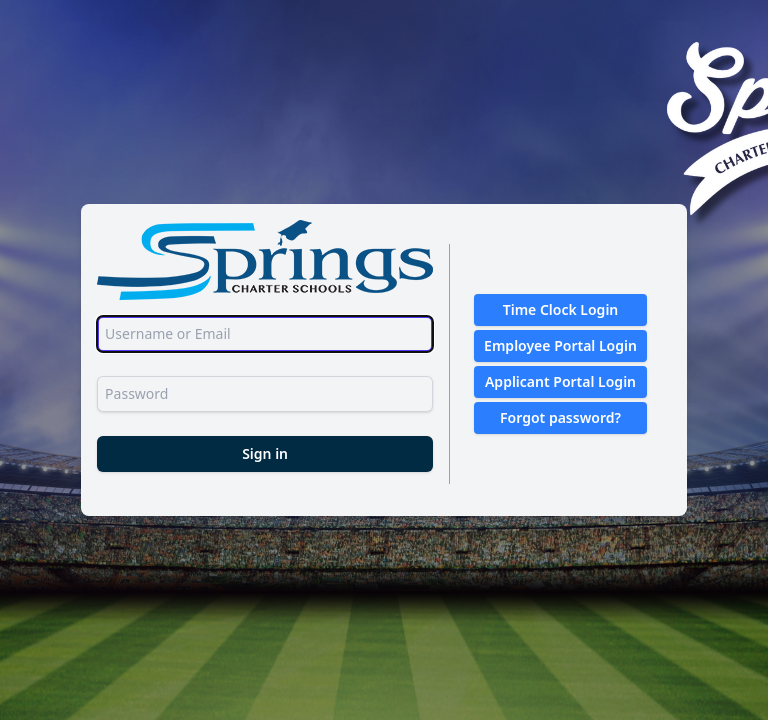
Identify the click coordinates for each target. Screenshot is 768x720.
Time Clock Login (561, 309)
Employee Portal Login (560, 345)
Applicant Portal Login (560, 381)
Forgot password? (560, 417)
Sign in (265, 453)
